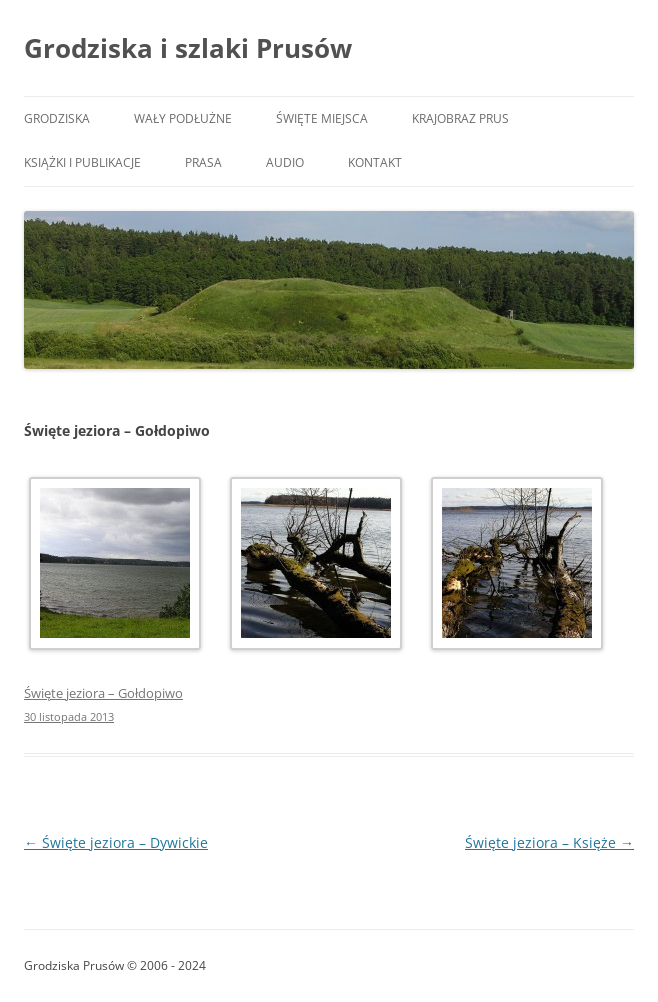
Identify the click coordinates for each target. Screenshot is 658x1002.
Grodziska (57, 118)
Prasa (203, 162)
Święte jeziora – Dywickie (116, 842)
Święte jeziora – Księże (549, 842)
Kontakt (375, 162)
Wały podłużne (183, 118)
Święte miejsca (322, 118)
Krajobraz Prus (460, 118)
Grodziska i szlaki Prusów (188, 48)
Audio (285, 162)
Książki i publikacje (82, 162)
